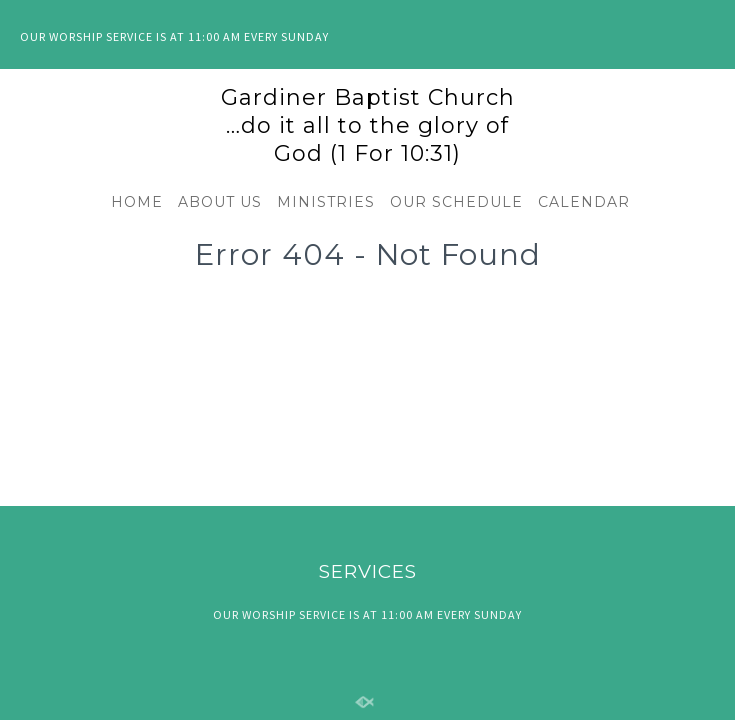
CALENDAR (584, 202)
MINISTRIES (326, 202)
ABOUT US (220, 202)
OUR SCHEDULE (456, 202)
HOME (137, 202)
